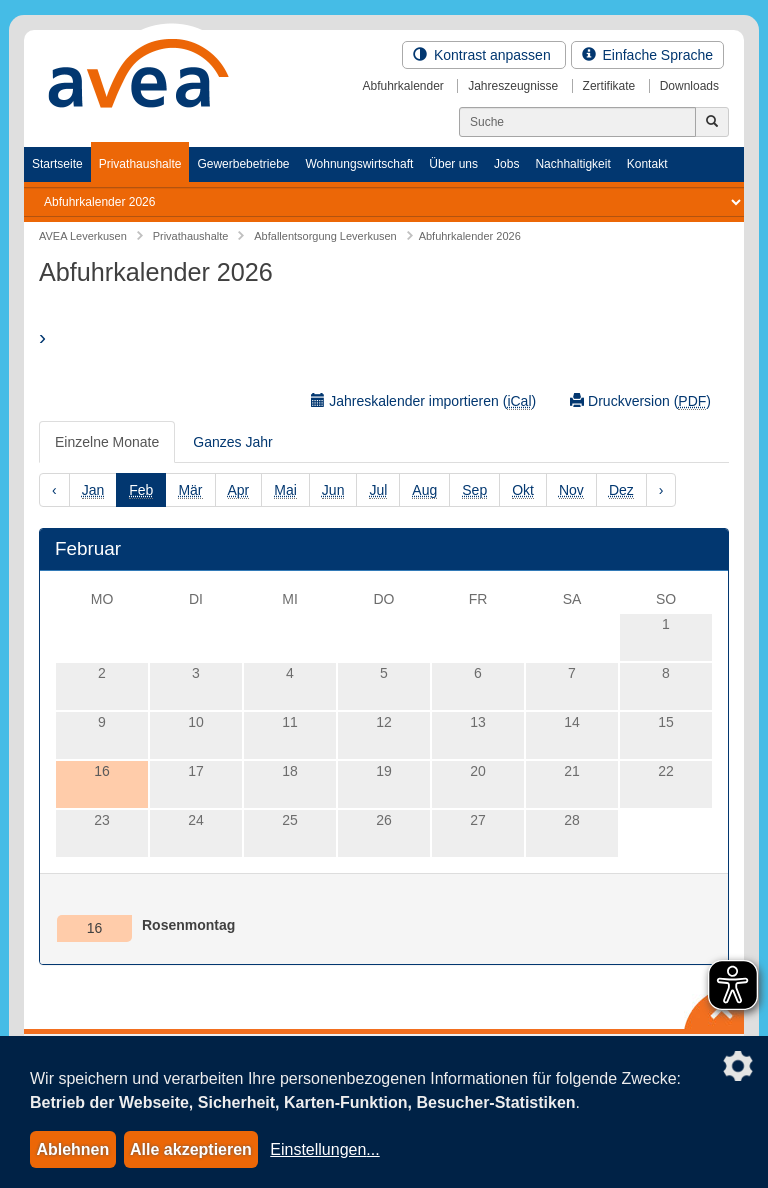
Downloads (689, 86)
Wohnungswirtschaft (359, 164)
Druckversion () (640, 401)
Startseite (57, 164)
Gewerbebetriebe (243, 164)
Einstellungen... (324, 1149)
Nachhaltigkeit (572, 164)
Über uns (453, 164)
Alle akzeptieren (191, 1149)
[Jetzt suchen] (712, 122)
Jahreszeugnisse (513, 86)
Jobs (506, 164)
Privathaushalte (140, 164)
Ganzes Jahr (232, 442)
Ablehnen (72, 1149)
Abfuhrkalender (402, 86)
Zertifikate (609, 86)
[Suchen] (577, 122)
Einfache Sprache (647, 55)
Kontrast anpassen (484, 55)
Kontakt (647, 164)
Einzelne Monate (107, 442)
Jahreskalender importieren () (423, 401)
